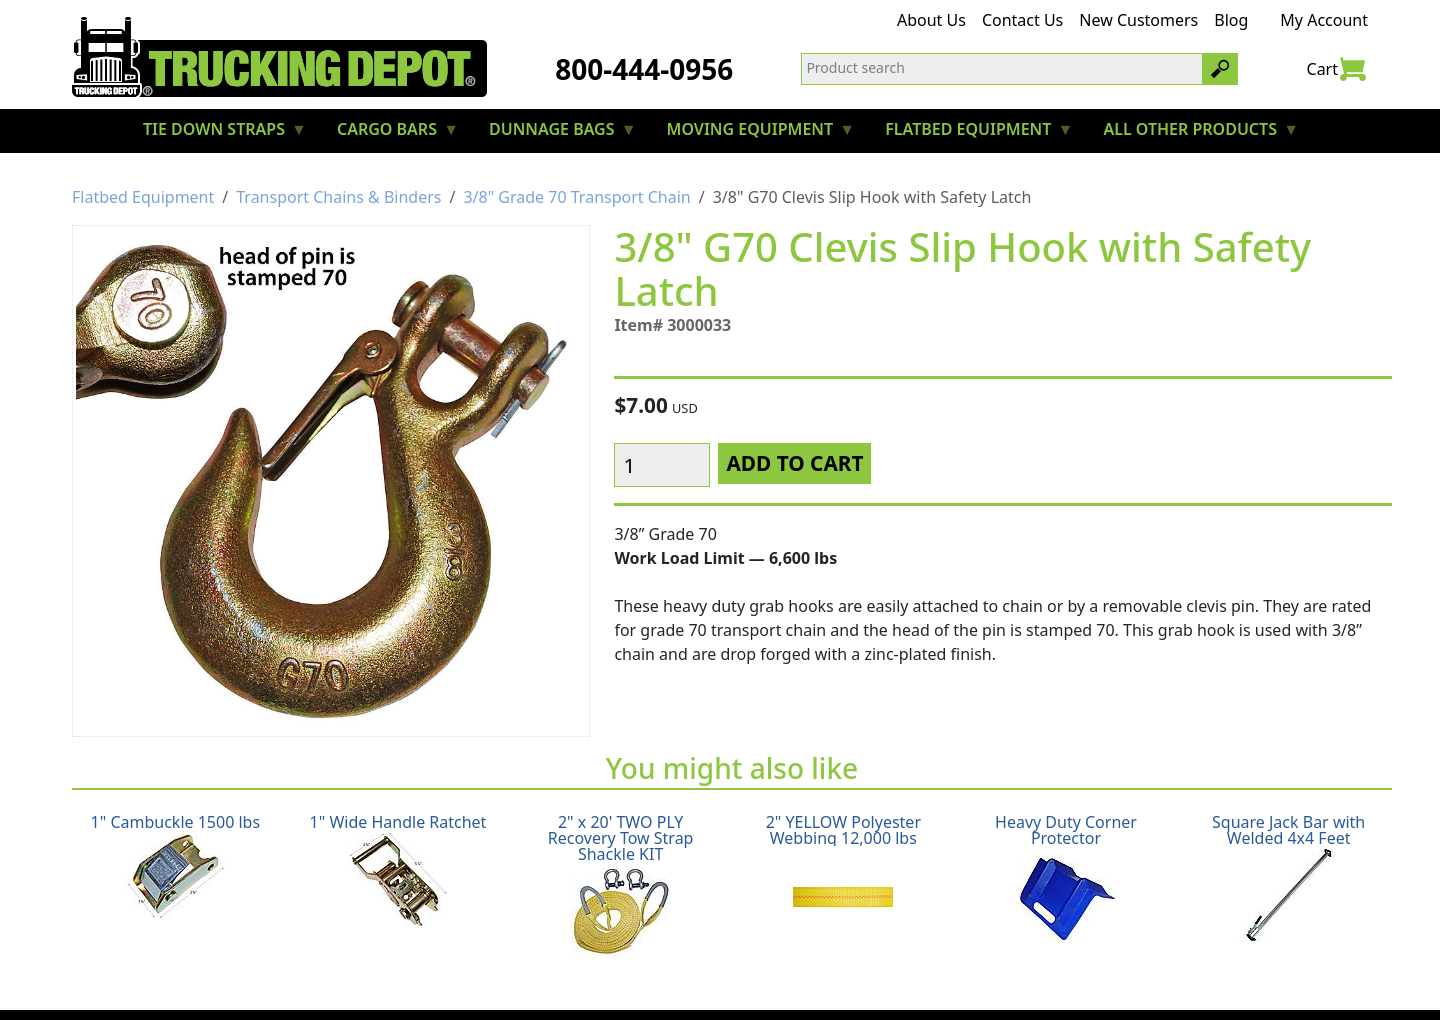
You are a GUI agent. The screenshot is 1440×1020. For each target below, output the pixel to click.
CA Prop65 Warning (1025, 976)
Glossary (903, 976)
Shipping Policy (398, 976)
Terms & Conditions (780, 976)
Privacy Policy (638, 976)
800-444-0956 (644, 69)
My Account (1324, 20)
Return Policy (522, 976)
